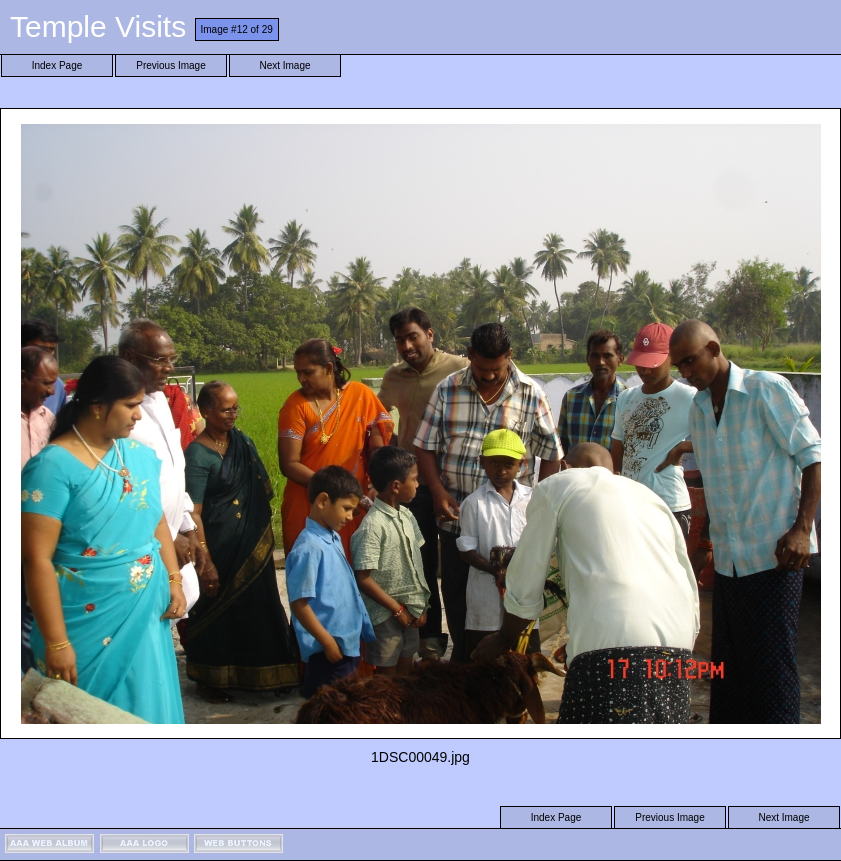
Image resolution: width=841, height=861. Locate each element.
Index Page (57, 65)
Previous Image (170, 65)
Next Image (284, 65)
